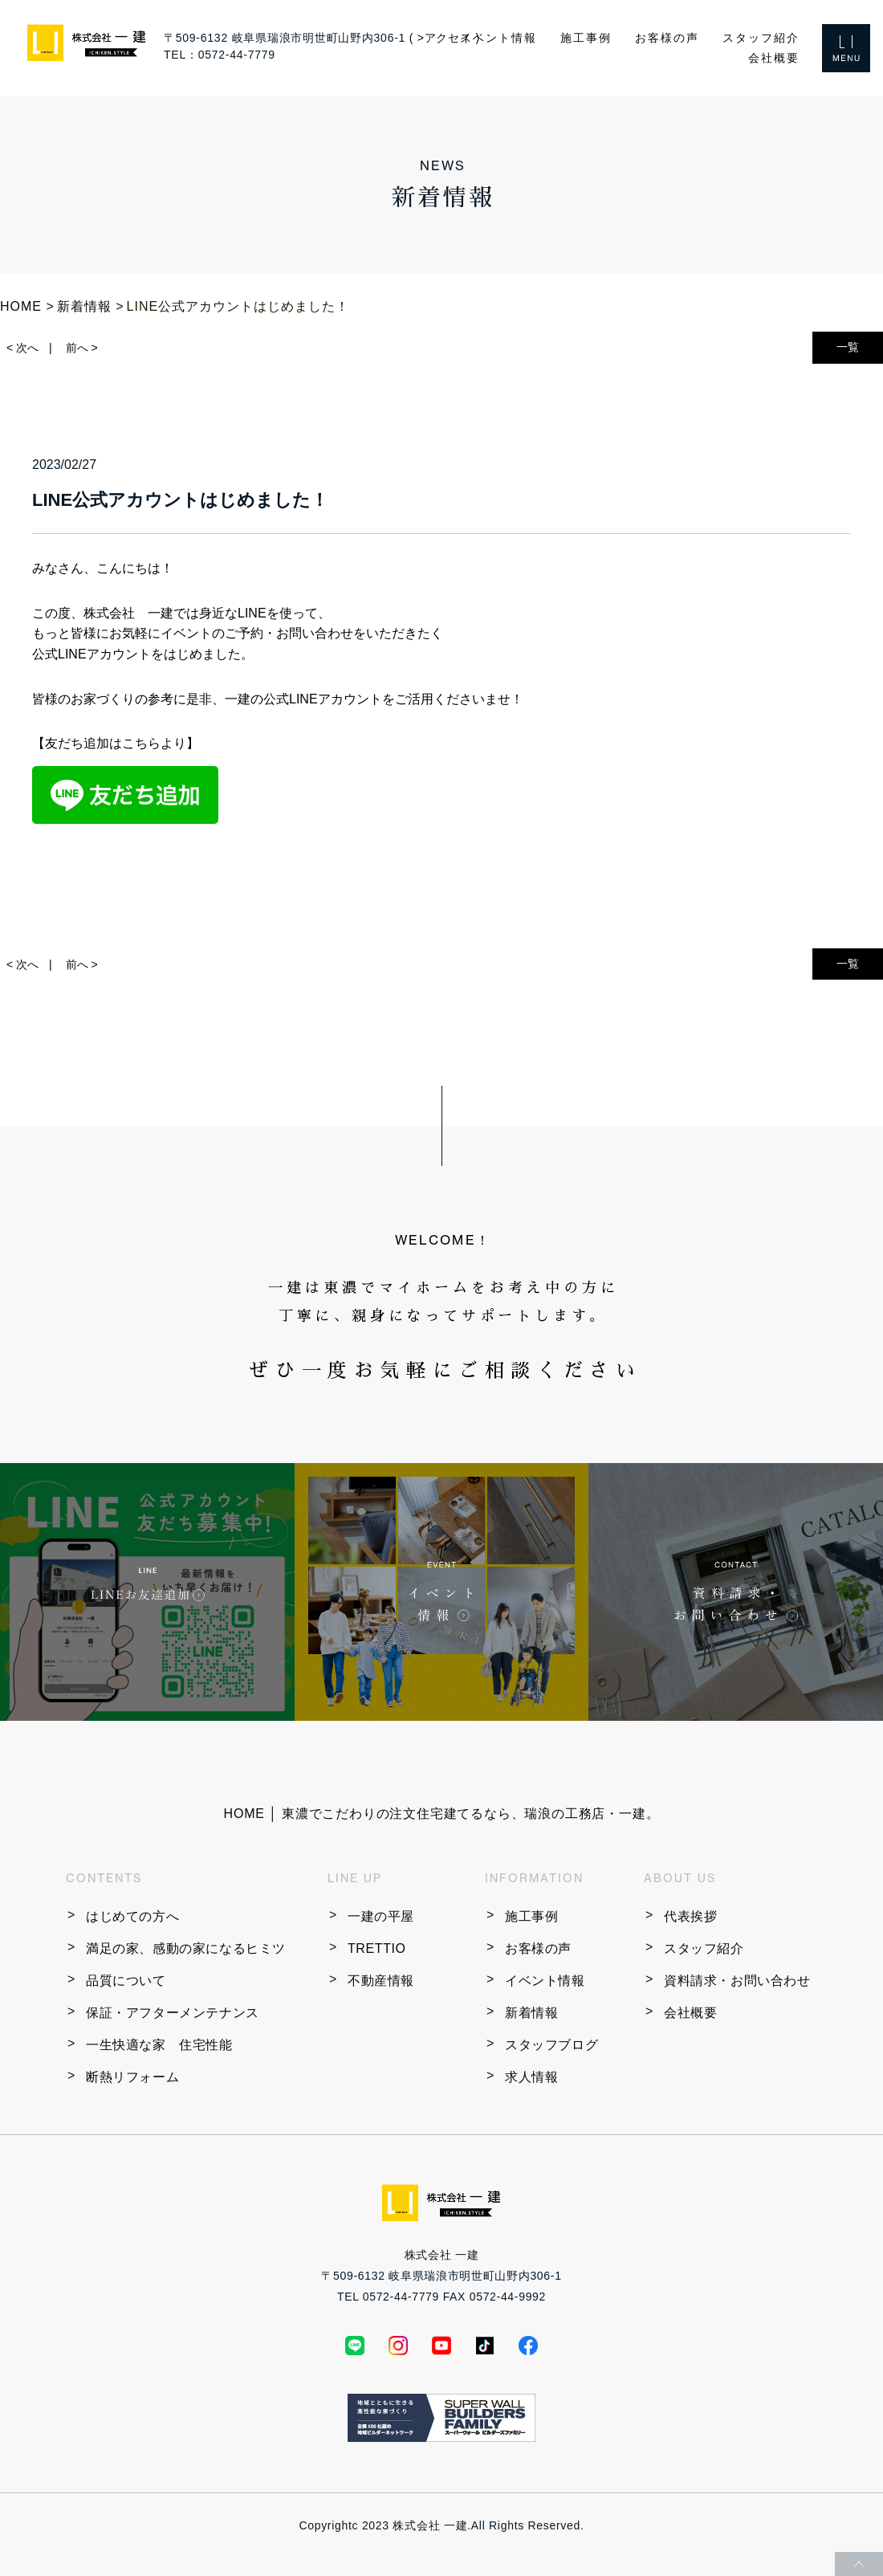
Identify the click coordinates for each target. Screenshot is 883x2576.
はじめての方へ (132, 1916)
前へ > (82, 347)
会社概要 (774, 57)
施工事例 (586, 37)
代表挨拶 (690, 1916)
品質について (126, 1980)
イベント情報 (498, 37)
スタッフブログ (551, 2045)
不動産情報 (381, 1980)
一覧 (847, 346)
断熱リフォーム (132, 2077)
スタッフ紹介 (761, 37)
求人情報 (531, 2077)
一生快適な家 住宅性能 (159, 2045)
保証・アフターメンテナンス (172, 2013)
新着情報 (531, 2013)
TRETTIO (377, 1948)
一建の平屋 (381, 1916)
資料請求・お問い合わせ (737, 1980)
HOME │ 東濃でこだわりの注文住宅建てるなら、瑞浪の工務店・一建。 (442, 1813)
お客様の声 (667, 37)
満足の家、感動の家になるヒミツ (186, 1948)
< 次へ (22, 347)
